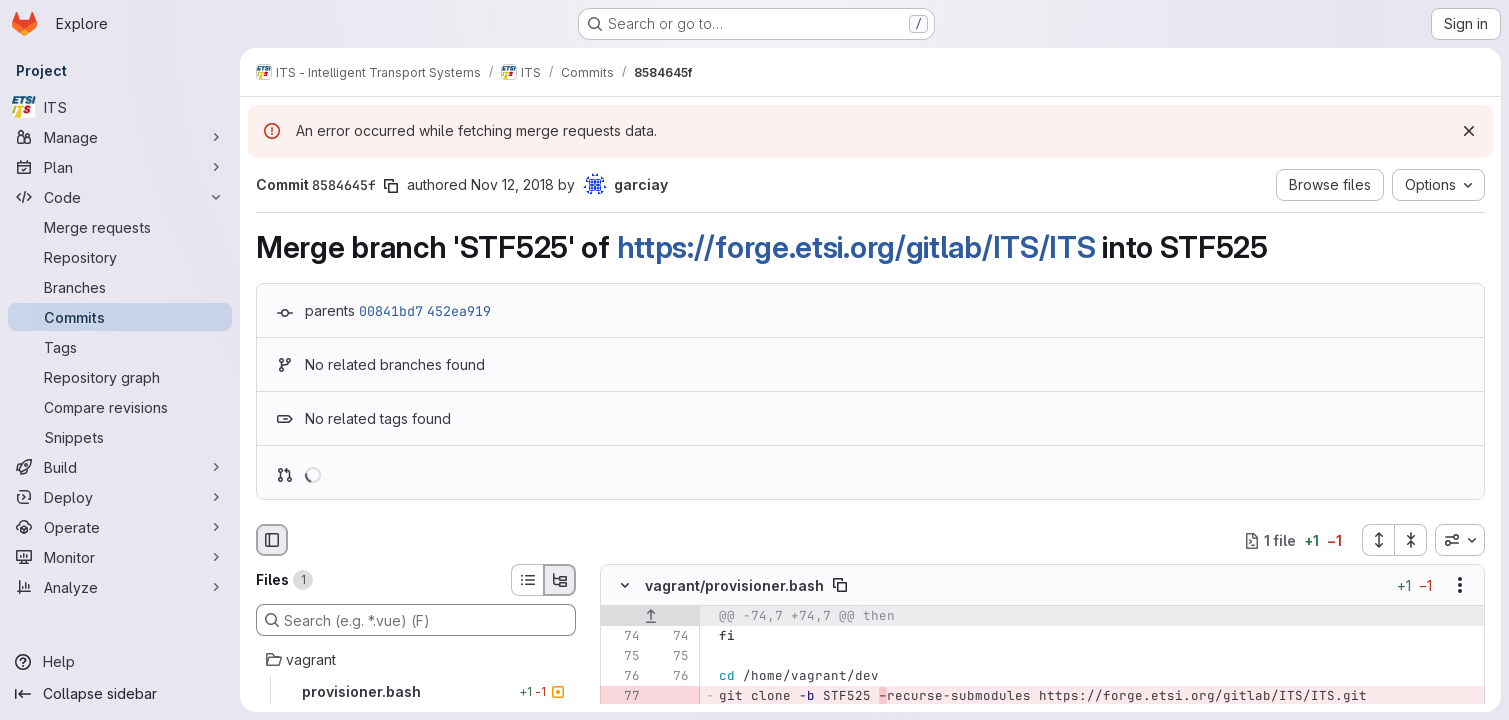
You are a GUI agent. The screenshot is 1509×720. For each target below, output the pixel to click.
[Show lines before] (650, 617)
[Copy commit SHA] (391, 186)
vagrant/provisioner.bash (734, 585)
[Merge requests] (120, 227)
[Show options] (1460, 586)
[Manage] (120, 137)
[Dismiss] (1469, 131)
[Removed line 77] (623, 697)
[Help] (120, 662)
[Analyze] (120, 587)
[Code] (120, 197)
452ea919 (459, 311)
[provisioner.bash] (416, 692)
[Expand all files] (1378, 540)
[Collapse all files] (1411, 540)
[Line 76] (623, 677)
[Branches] (120, 287)
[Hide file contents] (625, 586)
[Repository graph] (120, 377)
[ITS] (120, 107)
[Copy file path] (840, 586)
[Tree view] (560, 580)
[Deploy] (120, 497)
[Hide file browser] (272, 540)
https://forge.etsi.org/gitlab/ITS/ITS (856, 247)
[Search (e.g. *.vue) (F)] (416, 620)
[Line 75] (623, 657)
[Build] (120, 467)
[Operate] (120, 527)
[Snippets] (120, 437)
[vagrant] (416, 660)
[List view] (527, 580)
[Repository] (120, 257)
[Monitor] (120, 557)
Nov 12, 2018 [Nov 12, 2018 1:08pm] (512, 184)
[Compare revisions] (120, 407)
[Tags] (120, 347)
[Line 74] (623, 637)
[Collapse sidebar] (120, 694)
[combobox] (1460, 540)
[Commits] (120, 317)
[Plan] (120, 167)
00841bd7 (391, 311)
